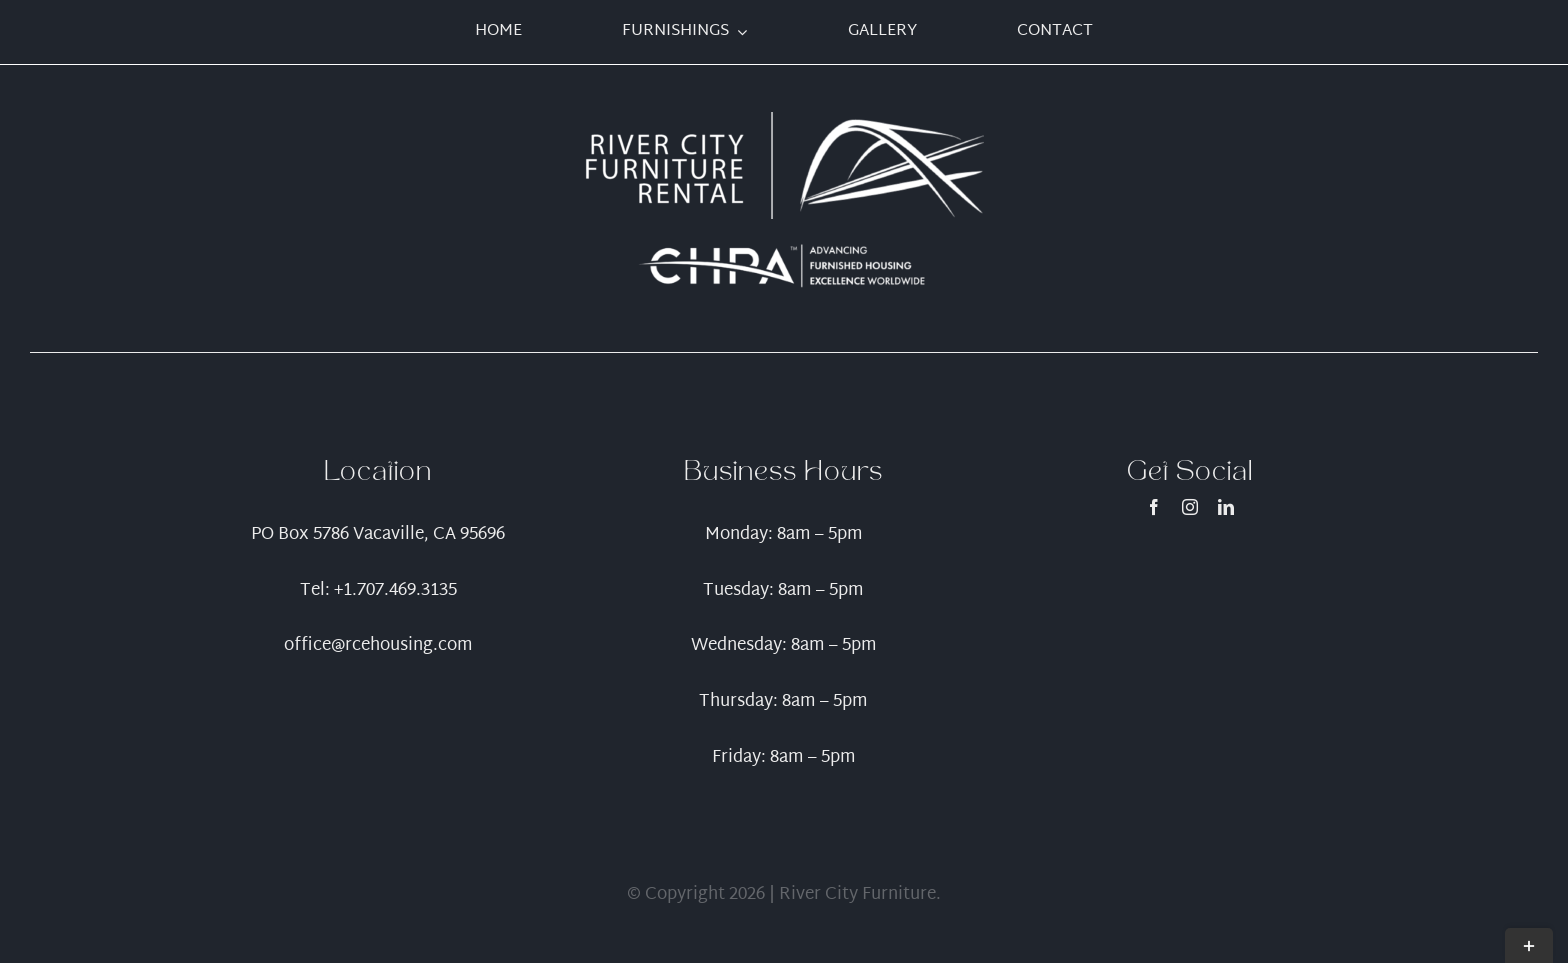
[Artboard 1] (784, 120)
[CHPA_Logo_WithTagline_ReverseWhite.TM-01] (784, 247)
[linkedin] (1226, 507)
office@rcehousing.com (378, 645)
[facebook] (1154, 507)
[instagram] (1190, 507)
